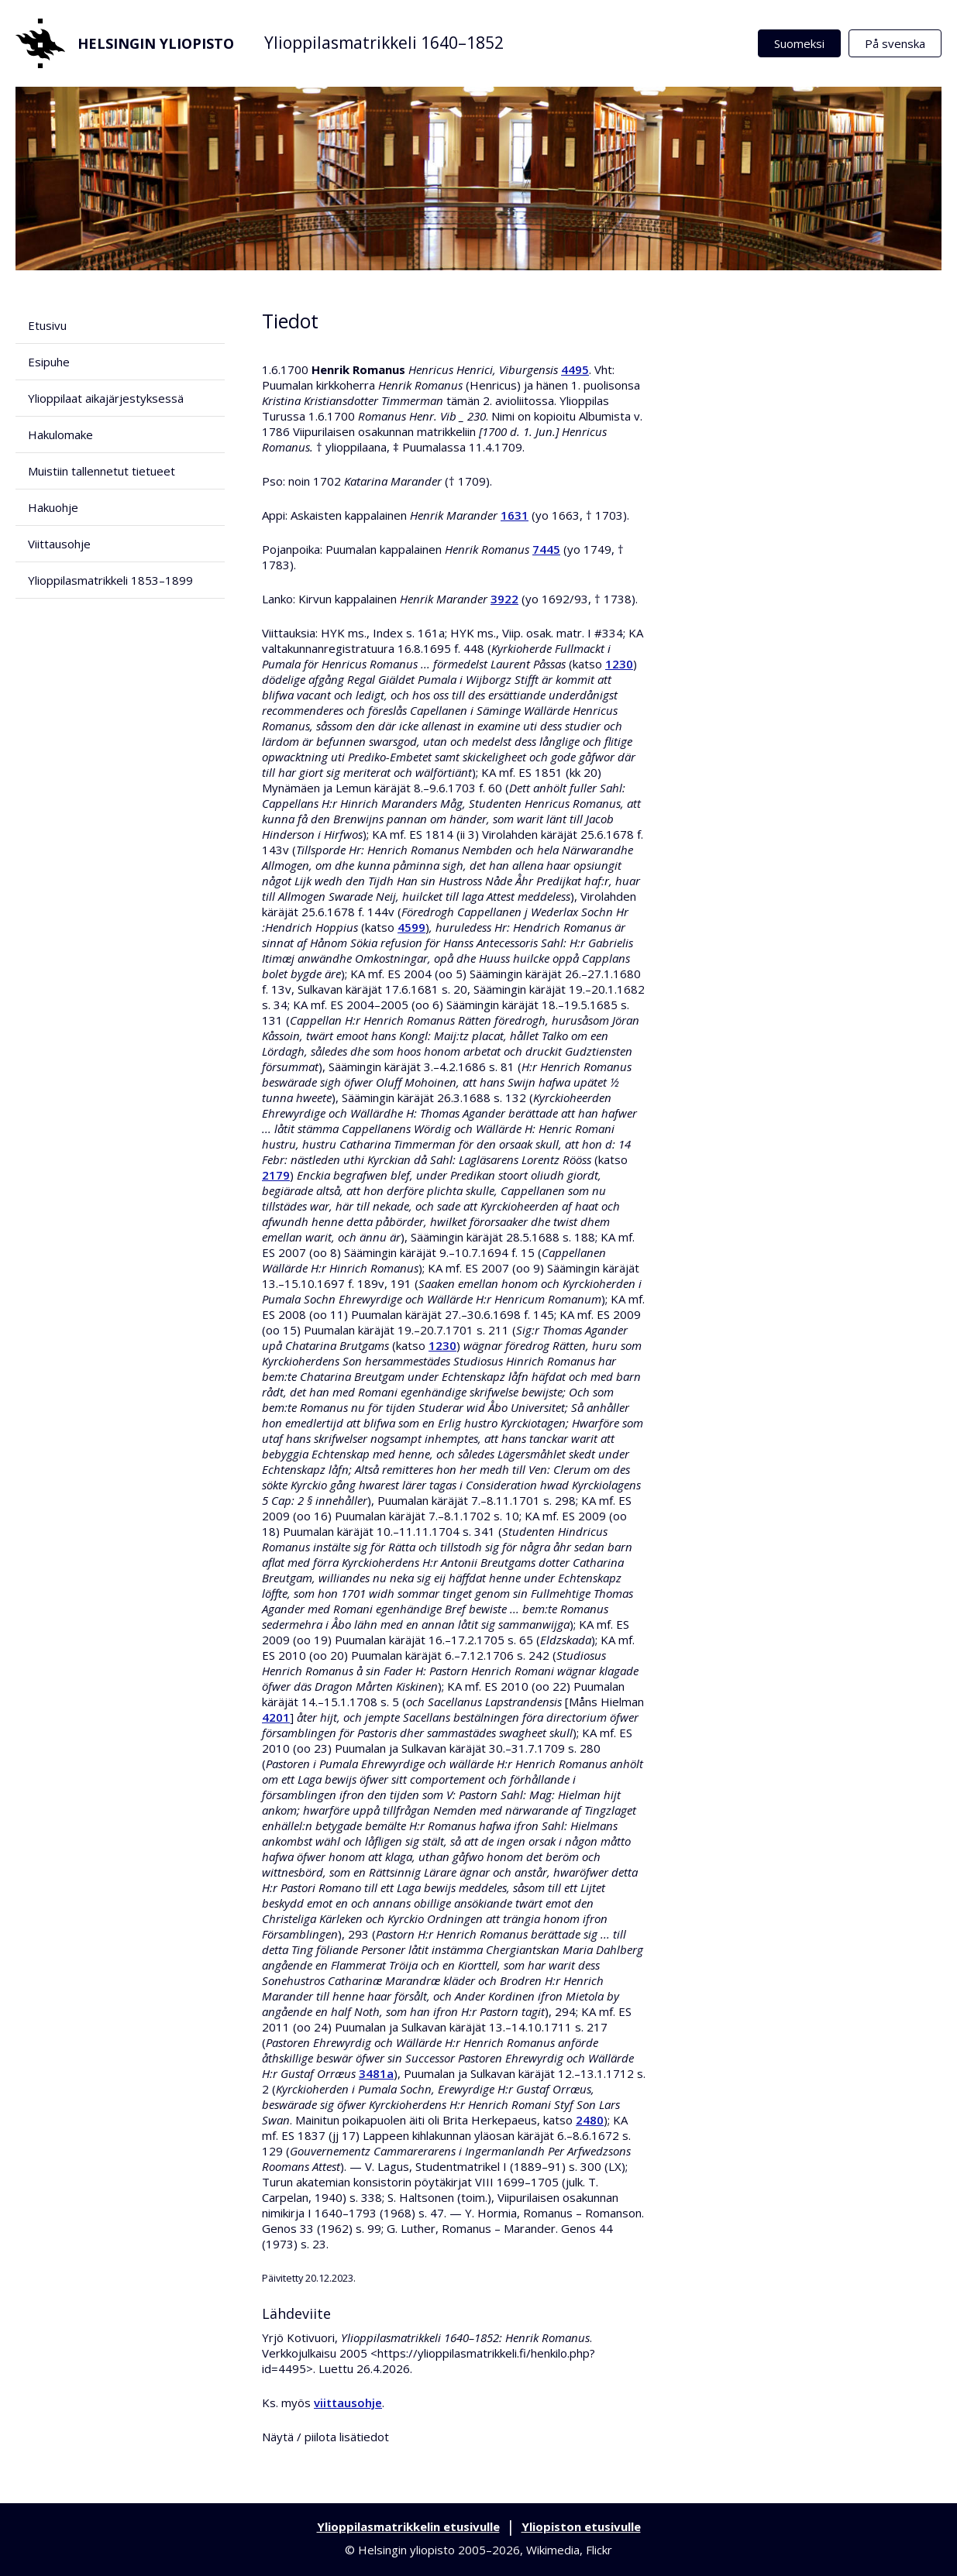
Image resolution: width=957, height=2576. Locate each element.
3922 (504, 598)
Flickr (599, 2549)
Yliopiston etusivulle (581, 2526)
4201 (276, 1717)
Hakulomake (60, 434)
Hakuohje (53, 507)
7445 (546, 549)
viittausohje (348, 2402)
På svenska (895, 43)
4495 (575, 369)
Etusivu (47, 325)
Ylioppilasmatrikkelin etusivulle (408, 2526)
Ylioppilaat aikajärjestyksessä (106, 398)
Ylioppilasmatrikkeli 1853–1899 (110, 580)
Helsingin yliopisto (124, 43)
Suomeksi (799, 43)
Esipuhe (49, 361)
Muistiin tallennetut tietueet (101, 471)
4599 (411, 927)
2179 (276, 1175)
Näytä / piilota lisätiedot (325, 2436)
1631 (514, 515)
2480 (590, 2120)
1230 (619, 663)
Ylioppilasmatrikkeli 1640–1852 (384, 42)
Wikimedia (553, 2549)
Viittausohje (59, 543)
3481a (376, 2073)
